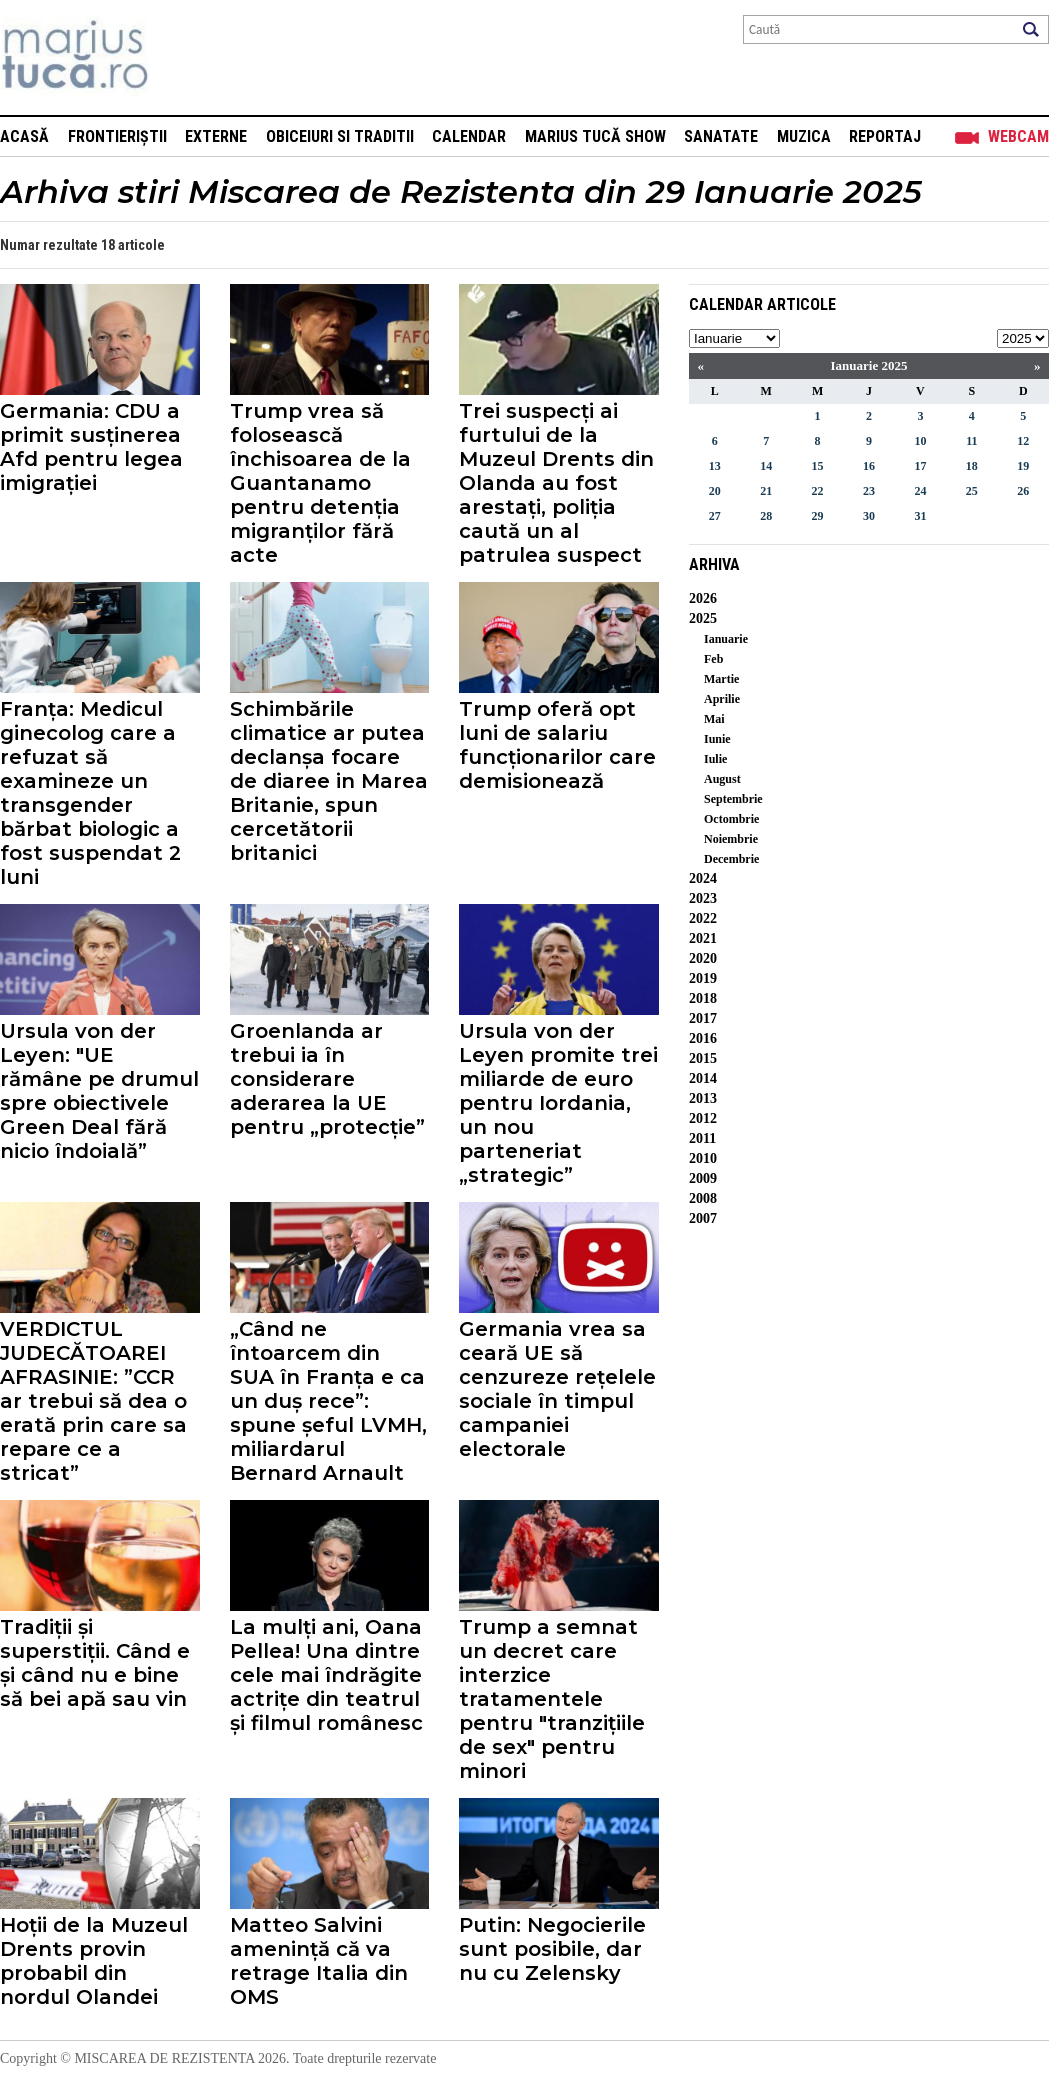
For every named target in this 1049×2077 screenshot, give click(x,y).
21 (766, 491)
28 (766, 516)
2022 (703, 918)
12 (1023, 441)
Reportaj (885, 136)
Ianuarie (726, 639)
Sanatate (721, 136)
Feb (713, 659)
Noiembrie (731, 839)
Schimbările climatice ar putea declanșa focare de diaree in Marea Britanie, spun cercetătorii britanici (329, 781)
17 (920, 466)
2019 (703, 978)
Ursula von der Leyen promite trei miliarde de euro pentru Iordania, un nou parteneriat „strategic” (558, 1103)
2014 (703, 1078)
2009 (703, 1178)
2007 (703, 1218)
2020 (703, 958)
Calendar (469, 136)
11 (971, 441)
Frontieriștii (117, 136)
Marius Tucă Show (595, 136)
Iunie (717, 739)
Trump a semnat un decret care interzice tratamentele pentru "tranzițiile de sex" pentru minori (552, 1699)
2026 (703, 598)
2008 (703, 1198)
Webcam (1018, 136)
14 (766, 466)
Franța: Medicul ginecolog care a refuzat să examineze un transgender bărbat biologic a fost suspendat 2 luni (90, 793)
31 (920, 516)
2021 (703, 938)
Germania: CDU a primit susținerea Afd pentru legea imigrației (91, 447)
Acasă (24, 136)
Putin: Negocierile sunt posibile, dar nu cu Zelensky (552, 1949)
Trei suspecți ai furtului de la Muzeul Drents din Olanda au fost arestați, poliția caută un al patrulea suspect (556, 483)
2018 (703, 998)
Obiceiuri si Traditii (340, 136)
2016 (703, 1038)
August (722, 779)
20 (715, 491)
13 (715, 466)
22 (818, 491)
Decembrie (731, 859)
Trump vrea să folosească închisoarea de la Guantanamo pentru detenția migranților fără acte (320, 483)
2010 (703, 1158)
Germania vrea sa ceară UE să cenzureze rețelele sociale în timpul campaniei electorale (557, 1389)
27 (715, 516)
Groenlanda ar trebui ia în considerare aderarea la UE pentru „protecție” (327, 1079)
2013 (703, 1098)
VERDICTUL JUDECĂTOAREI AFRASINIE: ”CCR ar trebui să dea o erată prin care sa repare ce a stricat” (93, 1401)
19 (1023, 466)
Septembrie (733, 799)
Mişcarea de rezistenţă (182, 57)
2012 (703, 1118)
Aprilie (722, 699)
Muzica (804, 136)
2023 (703, 898)
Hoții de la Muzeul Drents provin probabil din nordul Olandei (94, 1961)
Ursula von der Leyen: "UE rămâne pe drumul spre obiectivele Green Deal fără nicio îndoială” (99, 1091)
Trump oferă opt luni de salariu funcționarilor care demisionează (557, 745)
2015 (703, 1058)
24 (920, 491)
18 (972, 466)
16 (869, 466)
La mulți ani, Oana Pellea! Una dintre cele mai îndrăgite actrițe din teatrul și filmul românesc (326, 1675)
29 (818, 516)
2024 (703, 878)
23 (869, 491)
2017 (703, 1018)
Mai (714, 719)
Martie (721, 679)
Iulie (715, 759)
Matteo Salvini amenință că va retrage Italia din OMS (319, 1961)
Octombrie (731, 819)
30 (869, 516)
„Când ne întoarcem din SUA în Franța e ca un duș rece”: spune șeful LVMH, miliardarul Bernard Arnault (328, 1401)
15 (818, 466)
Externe (216, 136)
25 (972, 491)
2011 (702, 1138)
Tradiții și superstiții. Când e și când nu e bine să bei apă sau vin (95, 1663)
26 (1023, 491)
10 (920, 441)
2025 (703, 618)
